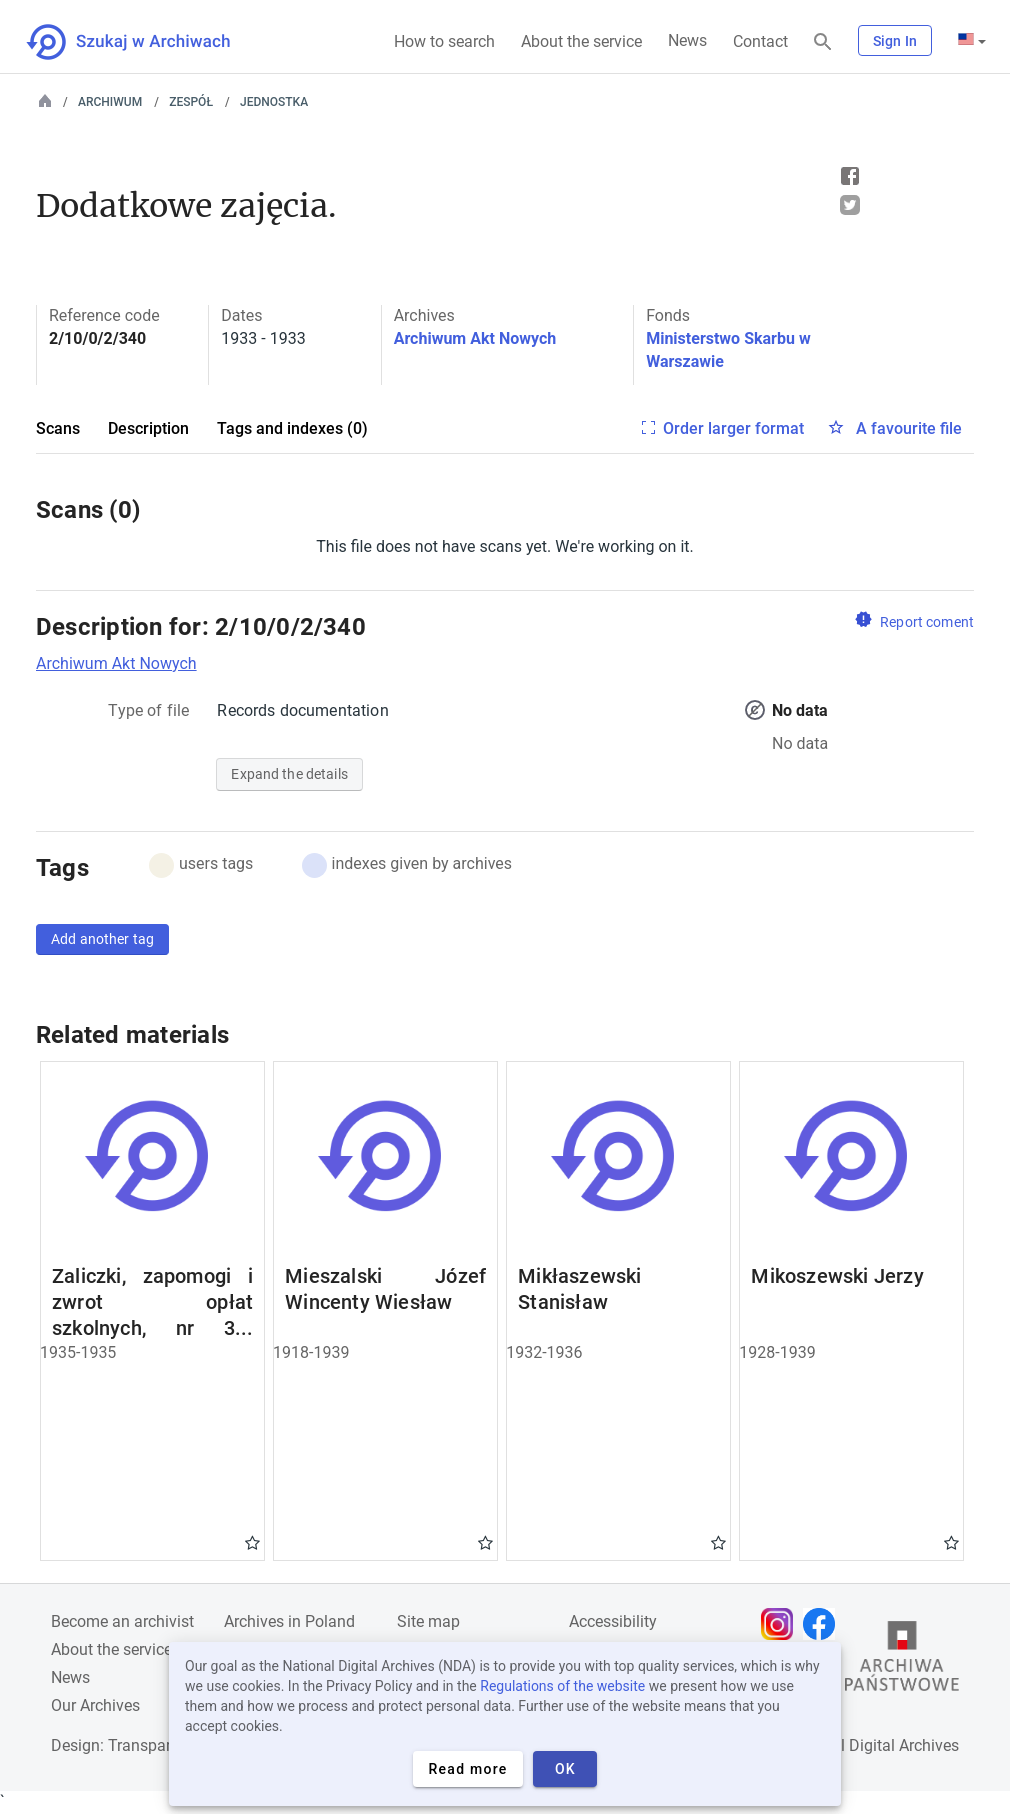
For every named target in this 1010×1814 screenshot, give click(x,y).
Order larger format (733, 428)
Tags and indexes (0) (292, 428)
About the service (581, 41)
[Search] (823, 42)
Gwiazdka (252, 1542)
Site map (428, 1621)
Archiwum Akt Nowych (475, 338)
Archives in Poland (289, 1621)
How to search (444, 41)
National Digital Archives (872, 1745)
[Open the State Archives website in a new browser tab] (902, 1661)
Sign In (895, 41)
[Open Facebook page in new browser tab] (824, 1624)
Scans (58, 428)
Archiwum (110, 102)
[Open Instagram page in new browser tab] (782, 1624)
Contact (760, 41)
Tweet (850, 205)
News (687, 40)
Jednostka (274, 102)
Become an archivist (122, 1621)
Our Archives (95, 1705)
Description (148, 428)
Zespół (191, 102)
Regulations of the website (562, 1686)
